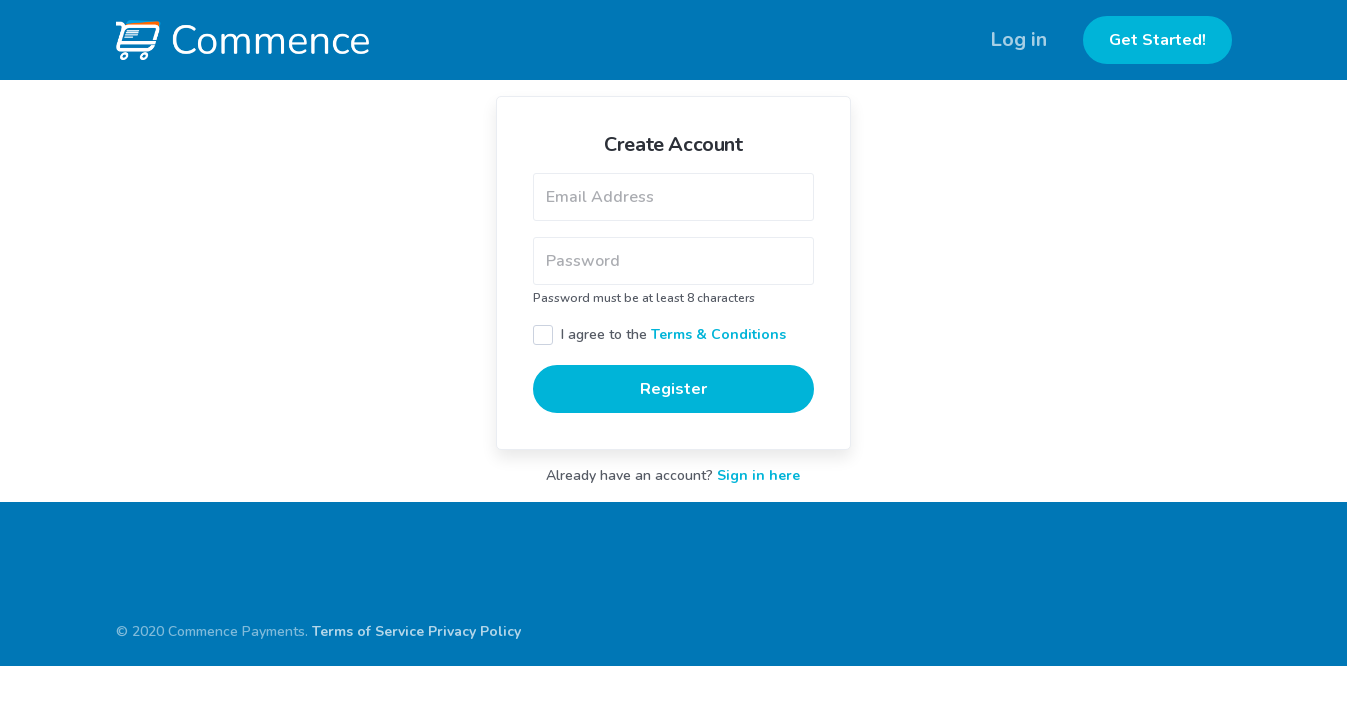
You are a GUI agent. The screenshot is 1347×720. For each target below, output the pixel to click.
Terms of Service (368, 631)
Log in (1018, 39)
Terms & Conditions (718, 334)
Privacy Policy (474, 631)
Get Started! (1157, 40)
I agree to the (673, 334)
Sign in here (758, 475)
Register (673, 389)
